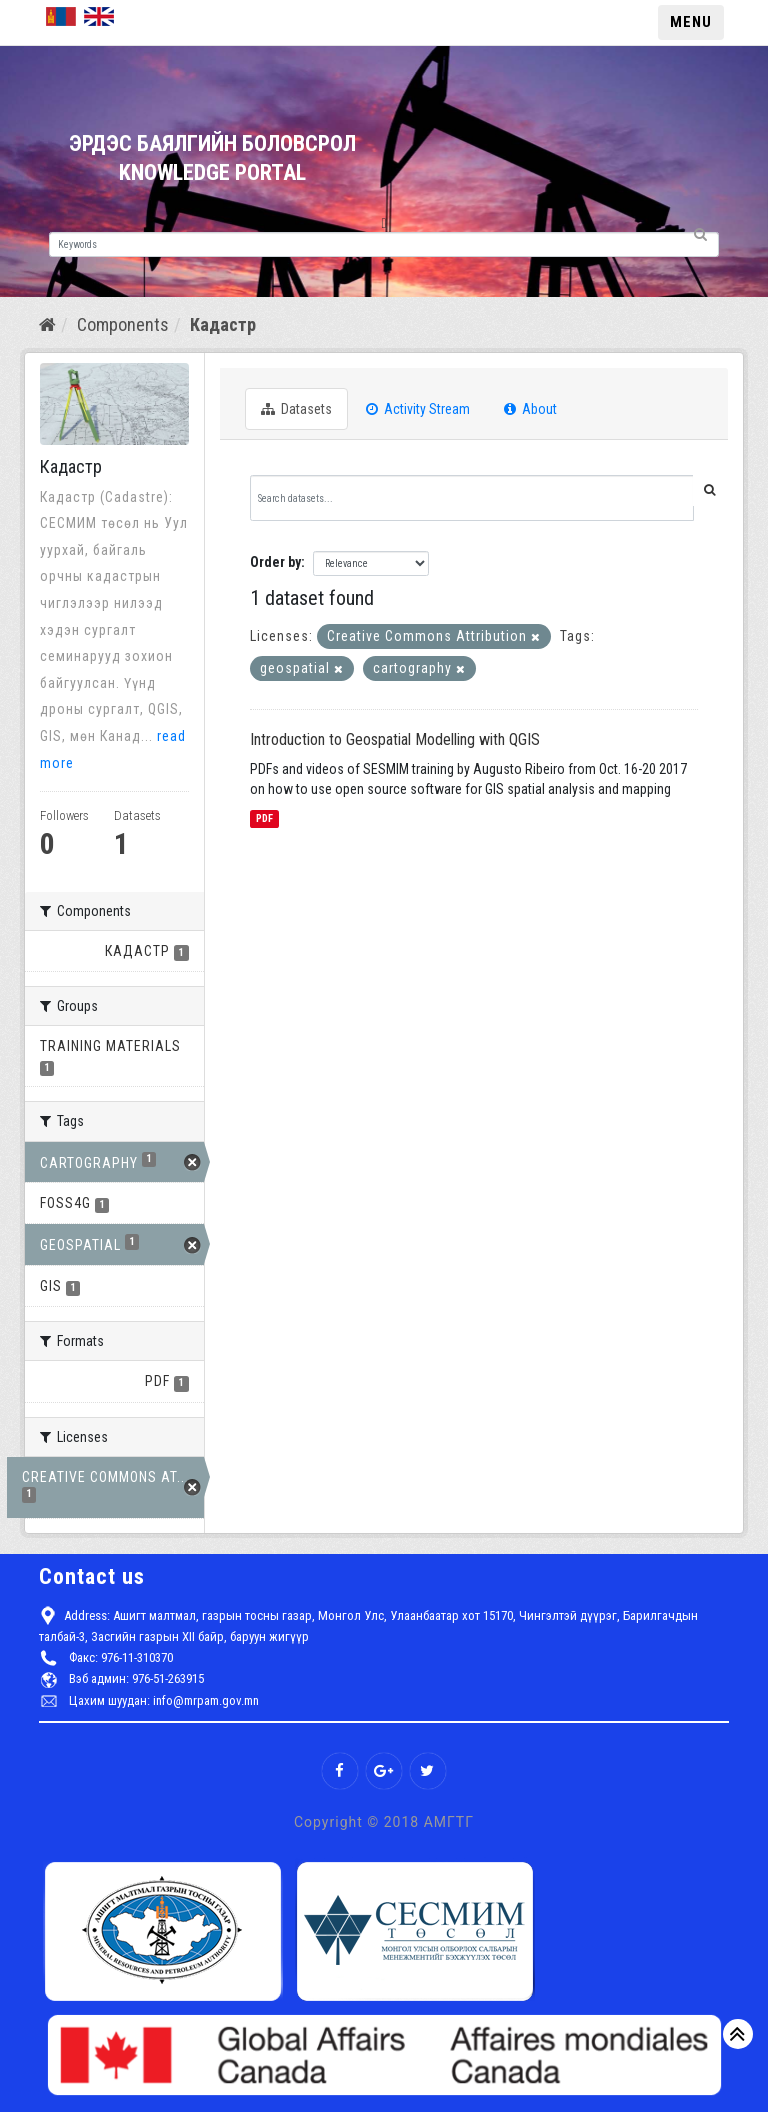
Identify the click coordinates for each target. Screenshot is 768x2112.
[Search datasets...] (472, 498)
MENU (691, 22)
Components (123, 324)
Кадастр (223, 324)
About (530, 409)
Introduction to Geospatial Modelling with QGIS (395, 739)
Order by (275, 562)
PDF (264, 818)
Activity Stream (418, 409)
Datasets (296, 409)
